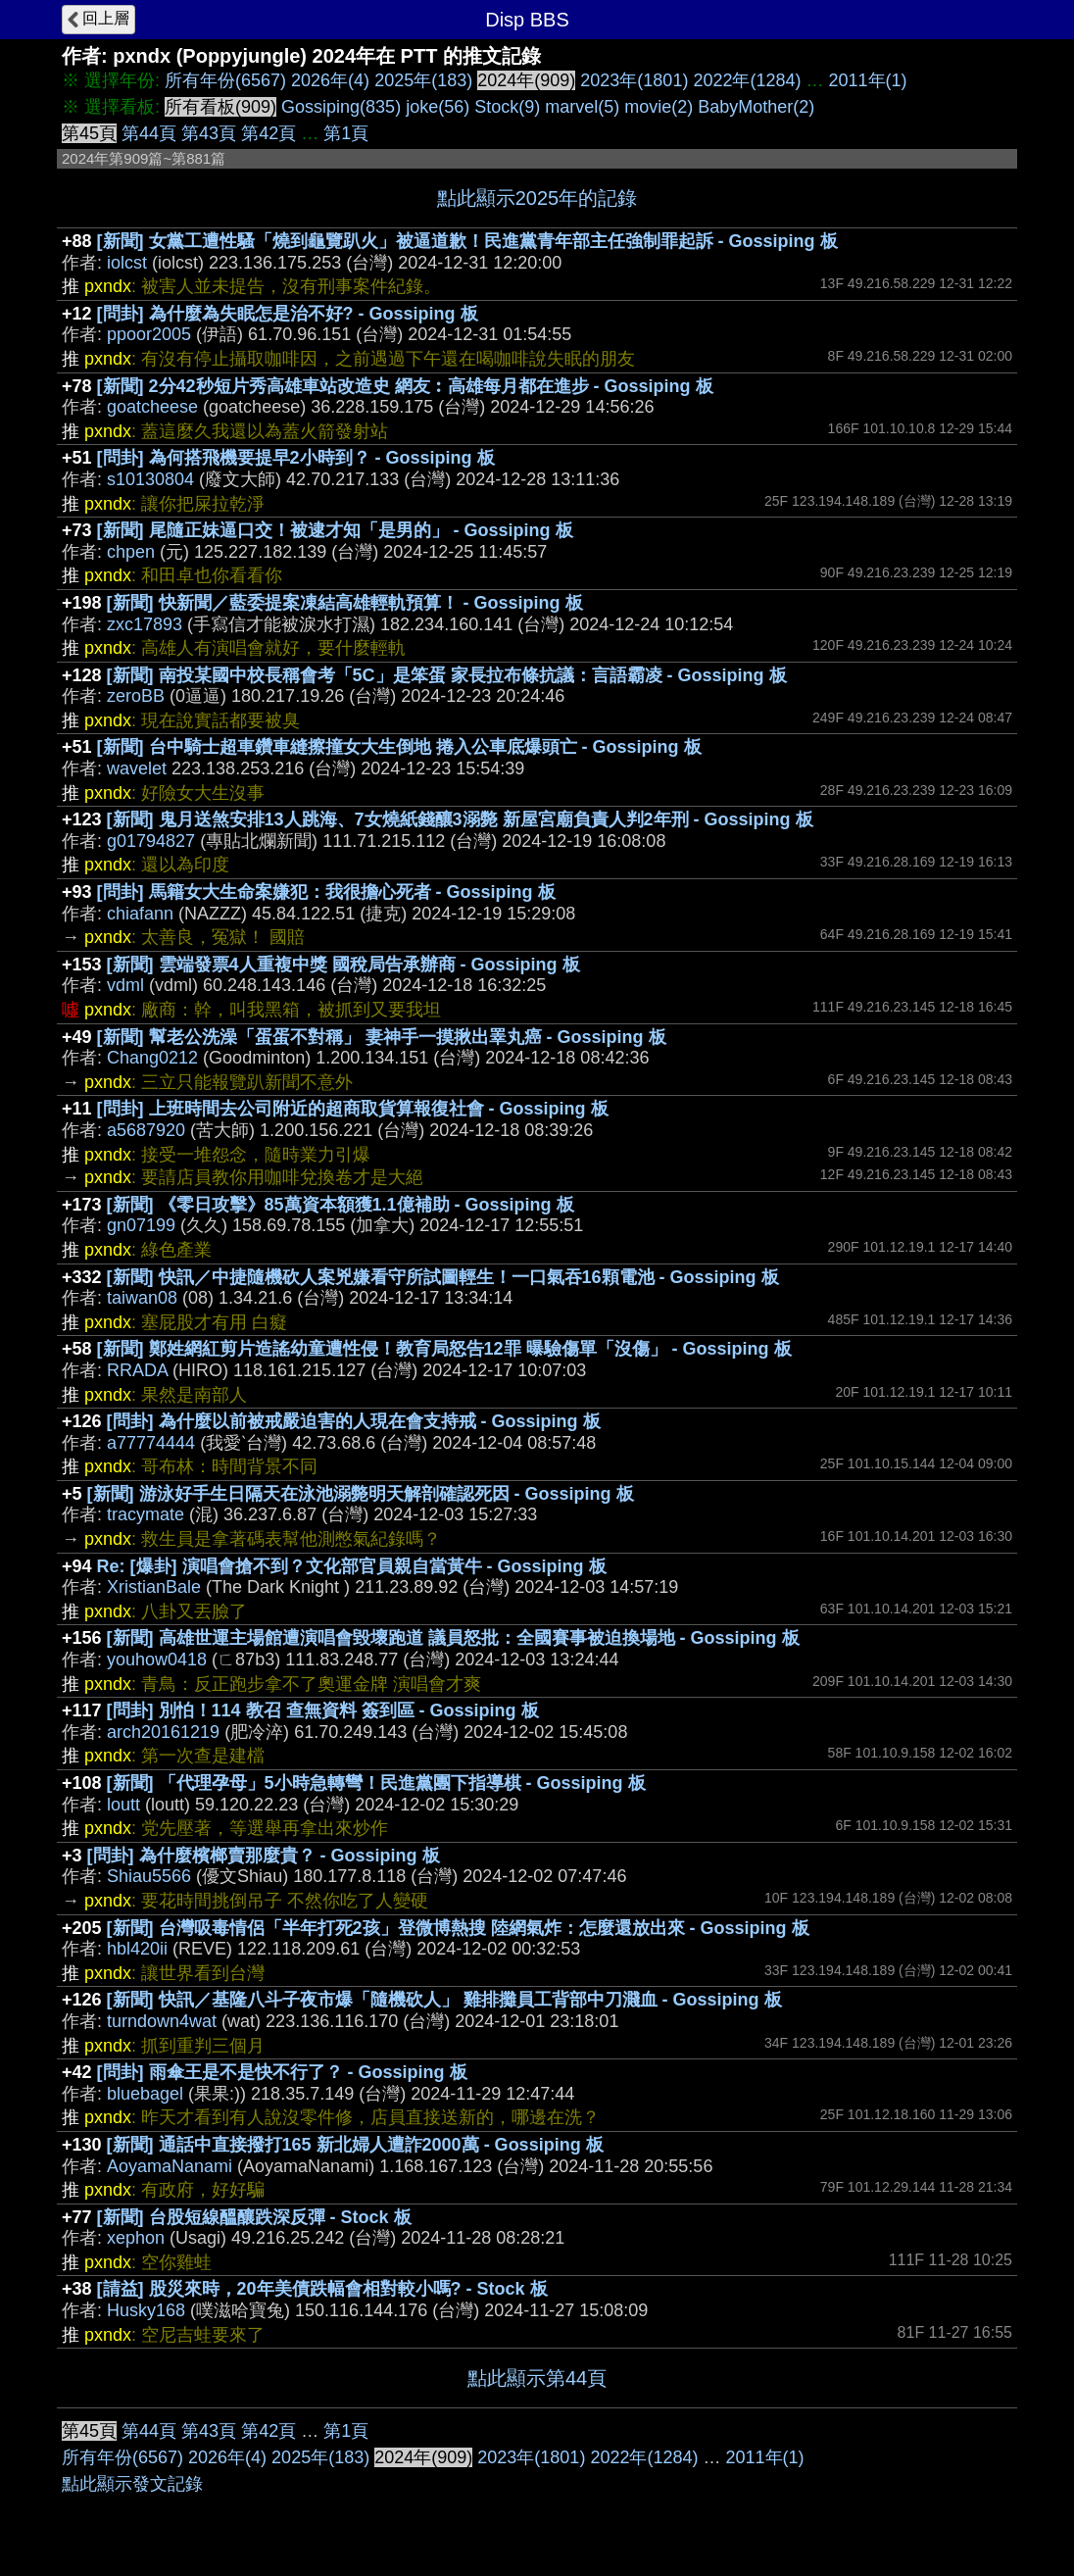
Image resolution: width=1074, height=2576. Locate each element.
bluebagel (145, 2094)
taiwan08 (142, 1298)
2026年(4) (330, 80)
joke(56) (437, 107)
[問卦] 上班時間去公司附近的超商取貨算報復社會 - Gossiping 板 (353, 1108)
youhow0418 (157, 1659)
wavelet (137, 768)
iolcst (127, 262)
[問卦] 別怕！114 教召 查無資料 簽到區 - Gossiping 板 (323, 1710)
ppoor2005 (149, 334)
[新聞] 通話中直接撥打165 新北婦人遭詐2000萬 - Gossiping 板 (355, 2145)
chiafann (140, 913)
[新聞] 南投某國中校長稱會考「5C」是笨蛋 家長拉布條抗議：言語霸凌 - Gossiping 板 (447, 675)
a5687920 (146, 1130)
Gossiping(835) (341, 107)
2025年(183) (423, 80)
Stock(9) (507, 107)
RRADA (137, 1370)
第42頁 (268, 133)
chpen (131, 552)
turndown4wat (162, 2021)
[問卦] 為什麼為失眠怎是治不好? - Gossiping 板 (287, 313)
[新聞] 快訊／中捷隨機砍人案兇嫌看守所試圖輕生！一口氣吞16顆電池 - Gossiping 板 (443, 1277)
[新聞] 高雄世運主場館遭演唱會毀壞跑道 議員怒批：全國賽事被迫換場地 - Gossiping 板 (453, 1638)
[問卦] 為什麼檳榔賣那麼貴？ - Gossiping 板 (263, 1855)
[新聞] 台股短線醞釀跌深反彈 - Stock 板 (254, 2217)
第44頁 (149, 133)
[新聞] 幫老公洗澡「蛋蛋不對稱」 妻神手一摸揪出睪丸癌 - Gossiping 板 (381, 1037)
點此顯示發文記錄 (132, 2484)
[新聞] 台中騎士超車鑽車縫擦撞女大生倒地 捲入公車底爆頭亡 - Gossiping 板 (399, 747)
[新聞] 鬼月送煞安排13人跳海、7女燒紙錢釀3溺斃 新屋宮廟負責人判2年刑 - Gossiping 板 (460, 819)
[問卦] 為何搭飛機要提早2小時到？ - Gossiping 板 (296, 458)
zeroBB (136, 696)
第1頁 (345, 133)
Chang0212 (152, 1057)
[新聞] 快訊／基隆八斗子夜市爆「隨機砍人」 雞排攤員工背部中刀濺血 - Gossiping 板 (444, 1999)
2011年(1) (868, 80)
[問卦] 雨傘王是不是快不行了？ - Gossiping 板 (282, 2072)
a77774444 (151, 1443)
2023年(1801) (634, 80)
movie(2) (658, 107)
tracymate (145, 1514)
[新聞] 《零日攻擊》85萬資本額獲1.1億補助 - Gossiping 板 (340, 1204)
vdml (125, 985)
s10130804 (150, 479)
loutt (123, 1804)
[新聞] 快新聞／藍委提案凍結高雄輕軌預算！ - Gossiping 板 (345, 603)
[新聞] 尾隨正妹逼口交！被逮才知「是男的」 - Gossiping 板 (335, 530)
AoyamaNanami (169, 2166)
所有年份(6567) (225, 80)
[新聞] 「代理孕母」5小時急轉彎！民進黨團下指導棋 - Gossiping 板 (376, 1783)
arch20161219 (163, 1732)
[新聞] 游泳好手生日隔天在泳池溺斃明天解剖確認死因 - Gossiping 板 (360, 1494)
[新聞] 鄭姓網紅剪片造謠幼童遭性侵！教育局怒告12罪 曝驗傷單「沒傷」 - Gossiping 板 (444, 1349)
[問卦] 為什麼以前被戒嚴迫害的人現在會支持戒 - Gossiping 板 (354, 1421)
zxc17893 (144, 624)
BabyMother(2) (756, 107)
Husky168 (146, 2310)
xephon (136, 2238)
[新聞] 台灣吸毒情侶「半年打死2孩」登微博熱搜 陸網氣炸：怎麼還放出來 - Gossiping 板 (458, 1928)
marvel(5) (582, 107)
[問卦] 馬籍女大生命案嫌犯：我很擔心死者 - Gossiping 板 (326, 892)
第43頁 (208, 133)
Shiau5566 (149, 1876)
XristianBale (154, 1587)
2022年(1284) (747, 80)
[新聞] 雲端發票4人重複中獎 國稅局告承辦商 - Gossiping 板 (343, 964)
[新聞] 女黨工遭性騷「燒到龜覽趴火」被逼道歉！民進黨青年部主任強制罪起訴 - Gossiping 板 (467, 241)
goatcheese (152, 407)
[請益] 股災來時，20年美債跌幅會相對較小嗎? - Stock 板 (322, 2289)
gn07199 (141, 1225)
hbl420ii (137, 1948)
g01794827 (151, 841)
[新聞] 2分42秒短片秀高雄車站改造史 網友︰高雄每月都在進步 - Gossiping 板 (405, 386)
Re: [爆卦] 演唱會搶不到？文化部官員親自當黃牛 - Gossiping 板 (352, 1566)
